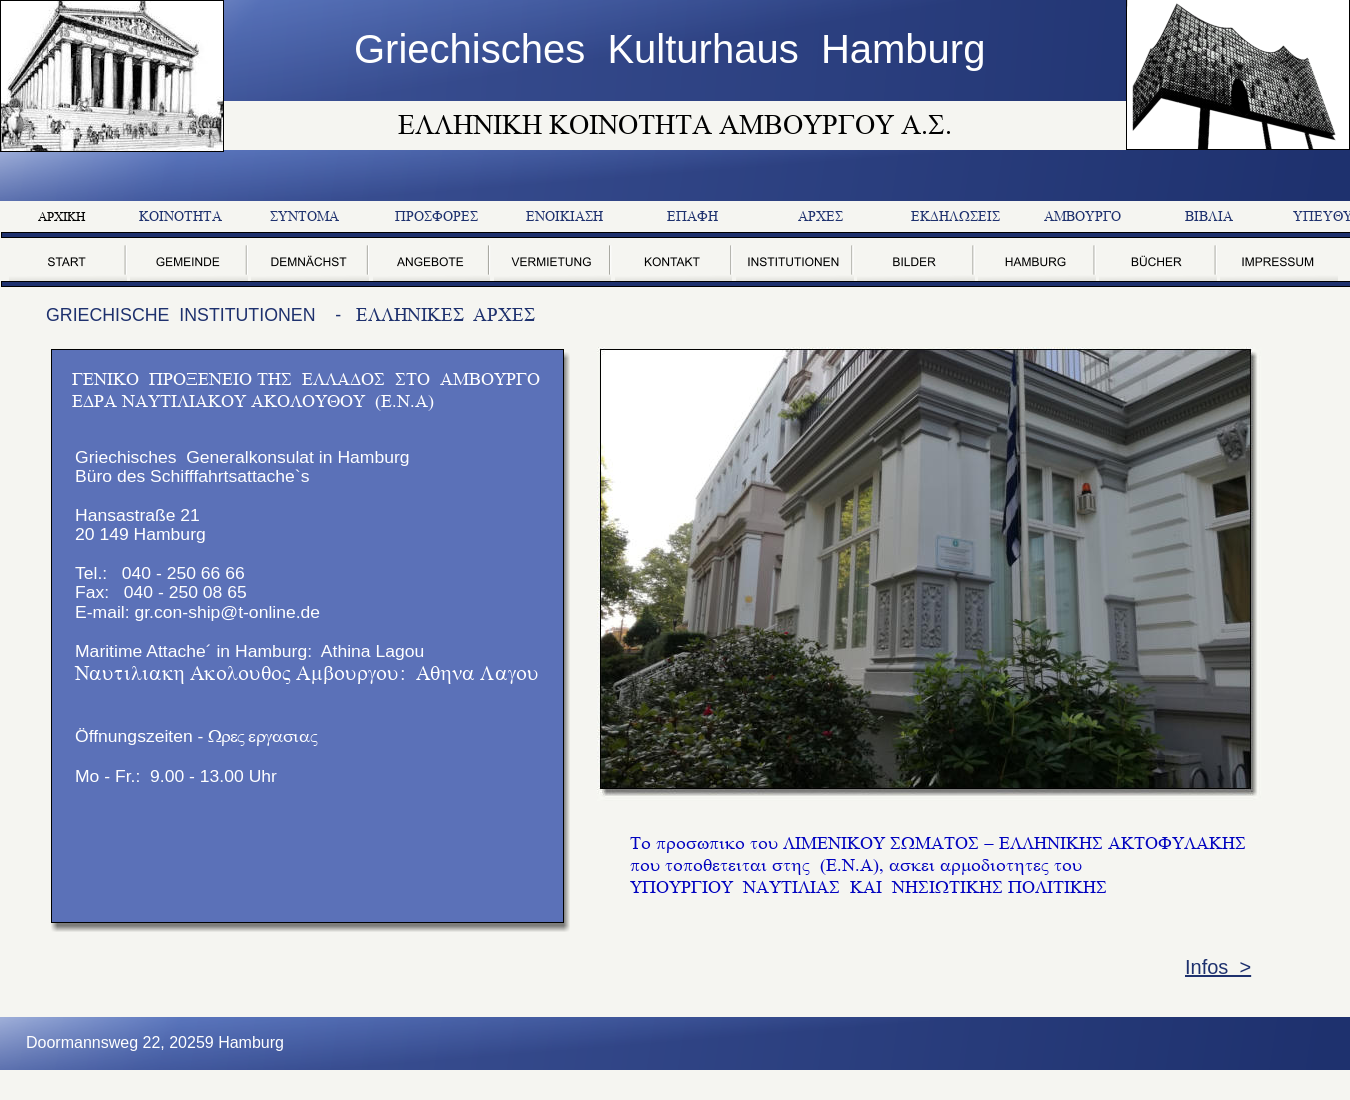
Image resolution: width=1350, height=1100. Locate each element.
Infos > (1218, 967)
